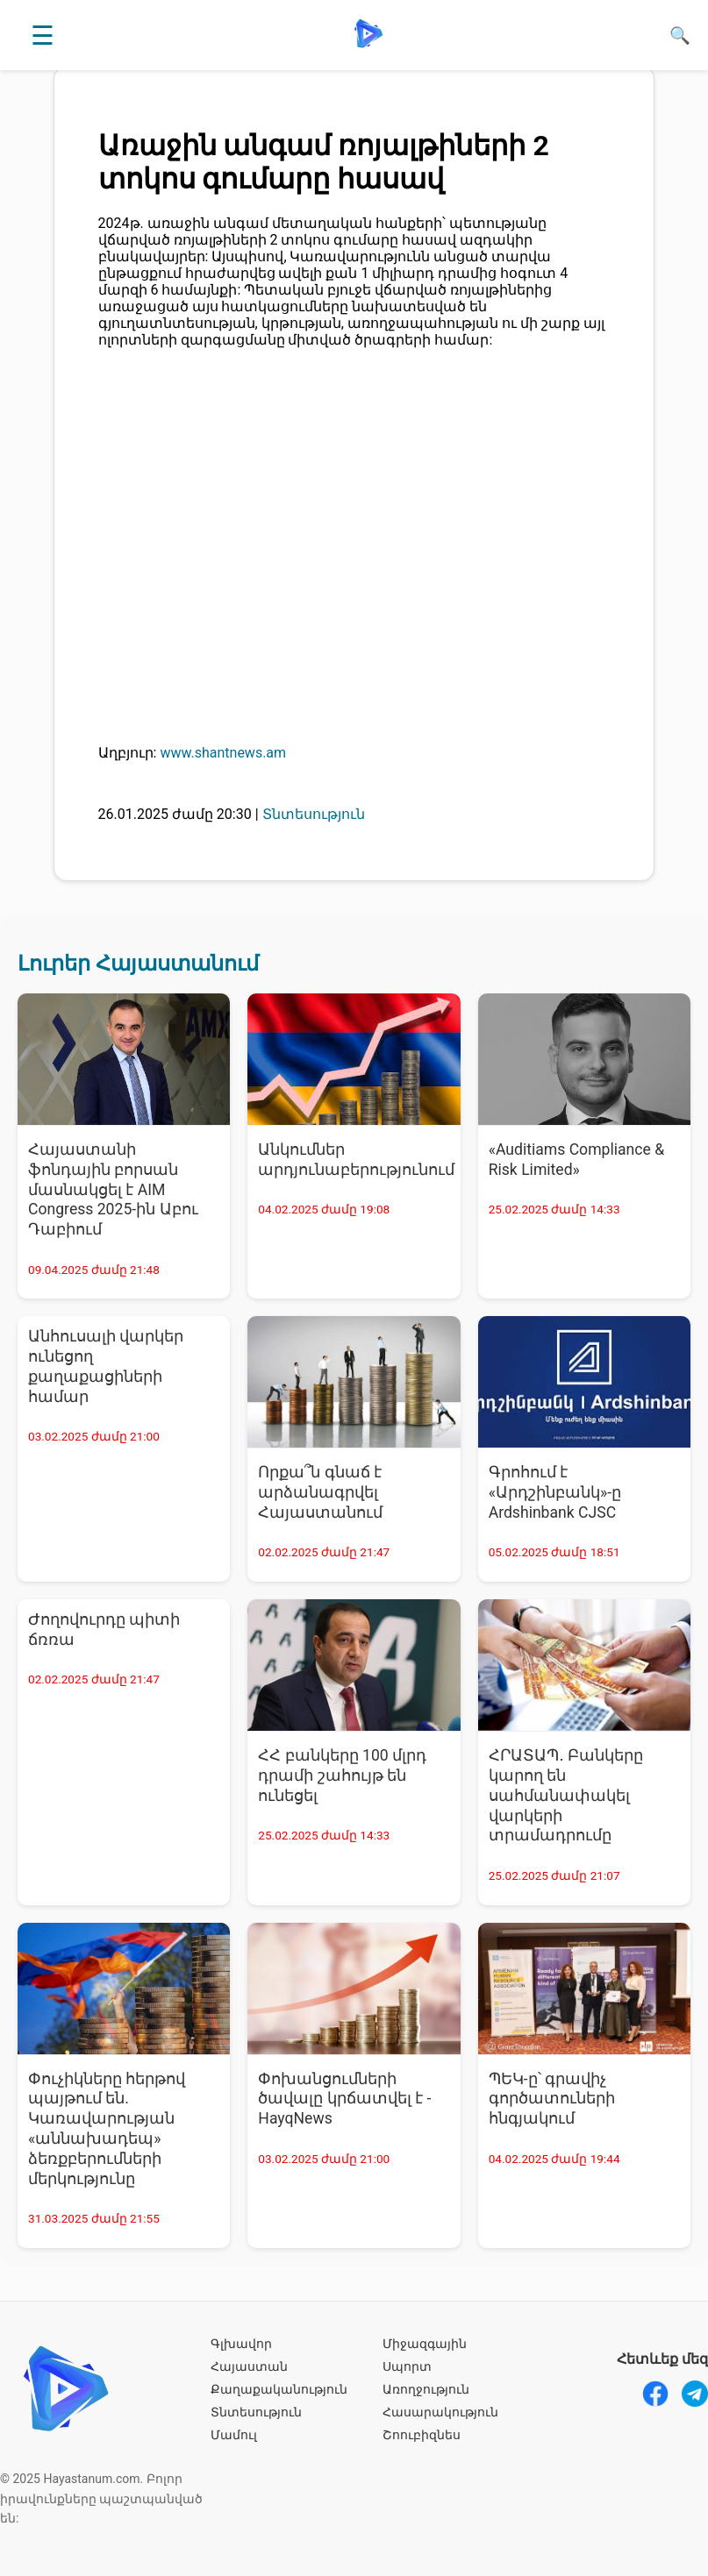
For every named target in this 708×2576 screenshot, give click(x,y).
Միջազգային (425, 2344)
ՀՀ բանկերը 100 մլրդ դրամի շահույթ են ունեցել (342, 1775)
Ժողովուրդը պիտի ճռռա (104, 1629)
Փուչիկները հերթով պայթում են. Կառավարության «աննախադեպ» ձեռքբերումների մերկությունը (106, 2129)
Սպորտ (407, 2366)
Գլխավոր (241, 2344)
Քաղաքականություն (279, 2389)
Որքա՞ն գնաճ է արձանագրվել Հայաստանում (320, 1492)
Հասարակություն (440, 2412)
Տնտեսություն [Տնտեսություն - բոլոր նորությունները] (313, 814)
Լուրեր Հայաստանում (138, 963)
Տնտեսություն (256, 2412)
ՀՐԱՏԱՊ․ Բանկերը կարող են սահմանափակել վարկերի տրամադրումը (566, 1795)
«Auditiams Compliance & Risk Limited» (577, 1159)
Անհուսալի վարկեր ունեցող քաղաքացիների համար (105, 1366)
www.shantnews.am (223, 752)
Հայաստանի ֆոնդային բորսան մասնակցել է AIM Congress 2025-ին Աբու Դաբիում (113, 1189)
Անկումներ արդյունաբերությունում (356, 1159)
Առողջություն (426, 2389)
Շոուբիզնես (422, 2435)
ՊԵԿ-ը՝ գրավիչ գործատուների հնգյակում (552, 2099)
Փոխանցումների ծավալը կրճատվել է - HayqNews (344, 2099)
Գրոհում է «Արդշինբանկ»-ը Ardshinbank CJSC (555, 1492)
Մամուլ (234, 2435)
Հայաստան (249, 2366)
